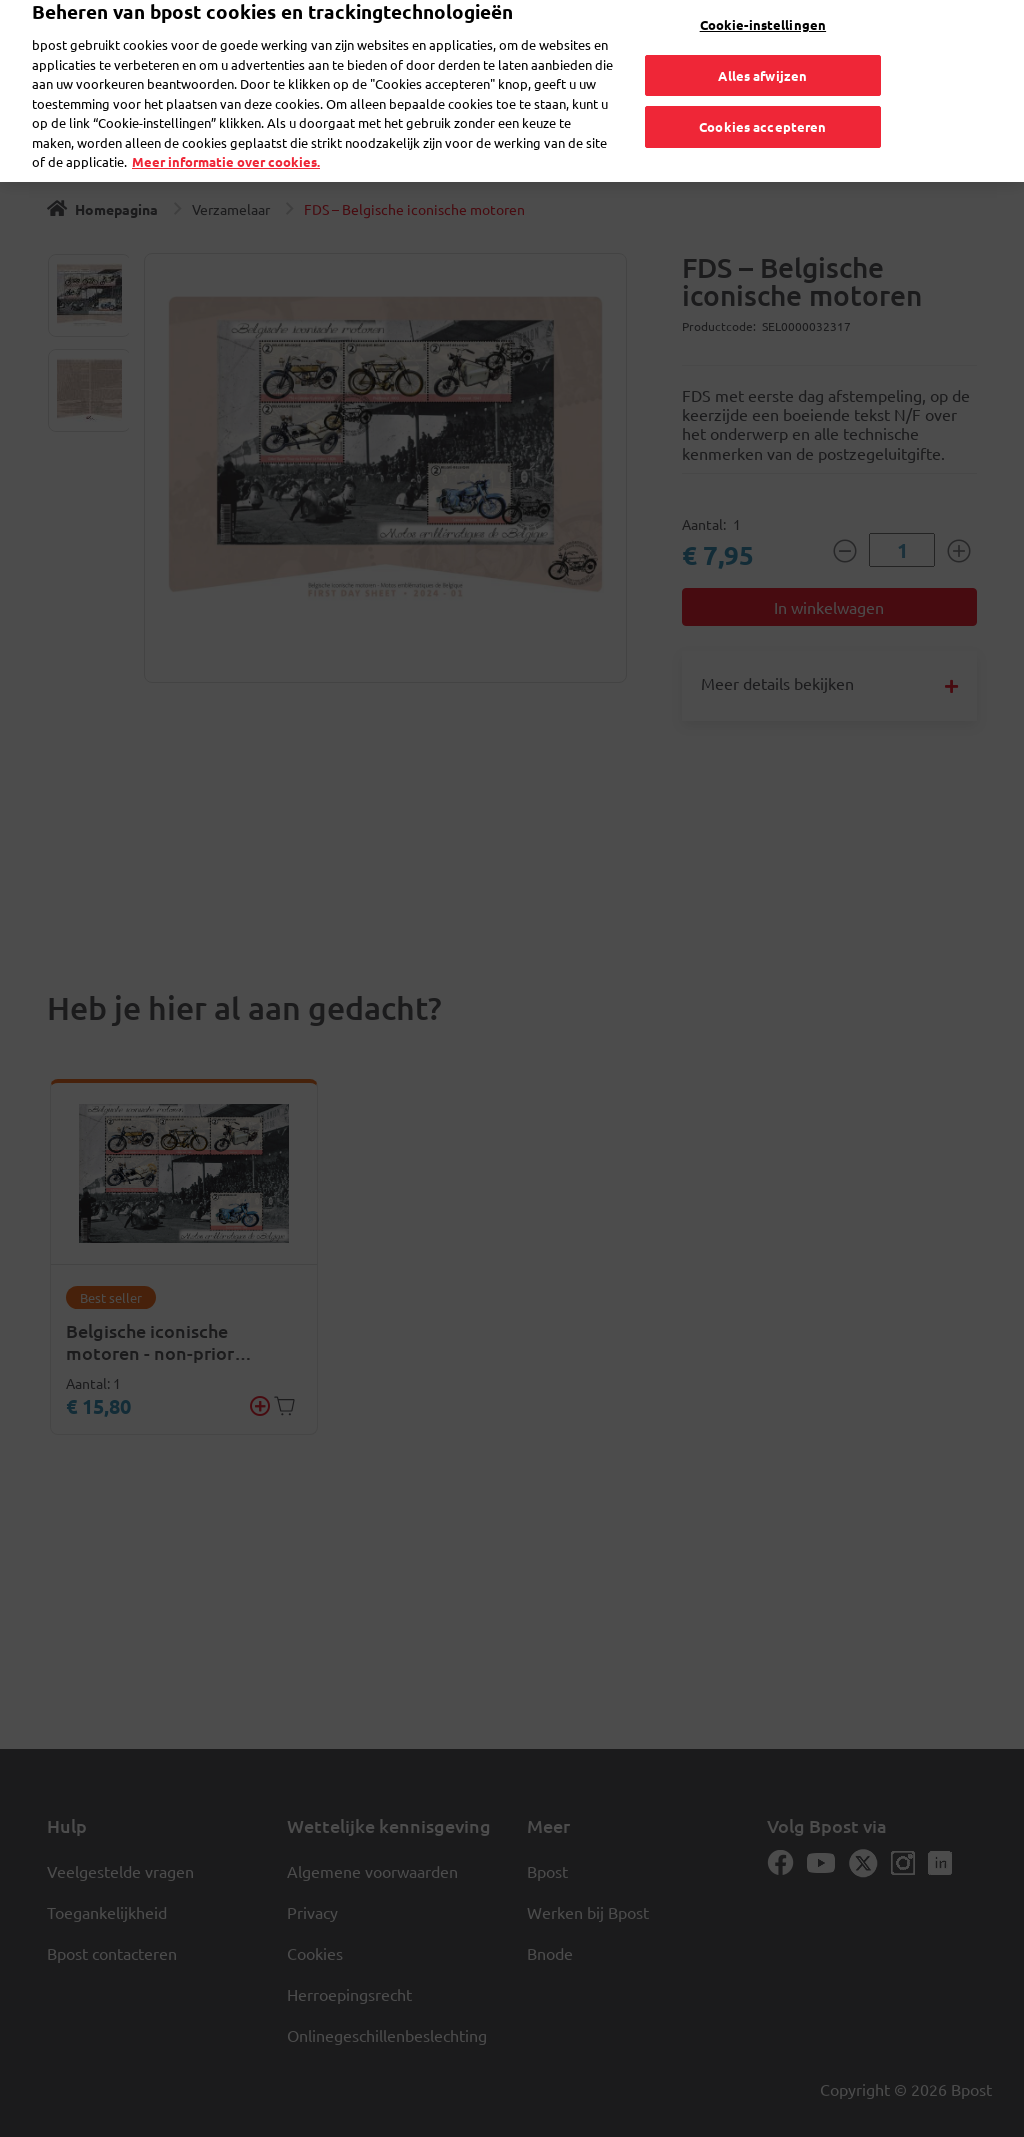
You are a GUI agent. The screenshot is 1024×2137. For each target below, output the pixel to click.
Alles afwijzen (762, 60)
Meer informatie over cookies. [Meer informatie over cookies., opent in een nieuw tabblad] (226, 146)
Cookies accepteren (762, 111)
